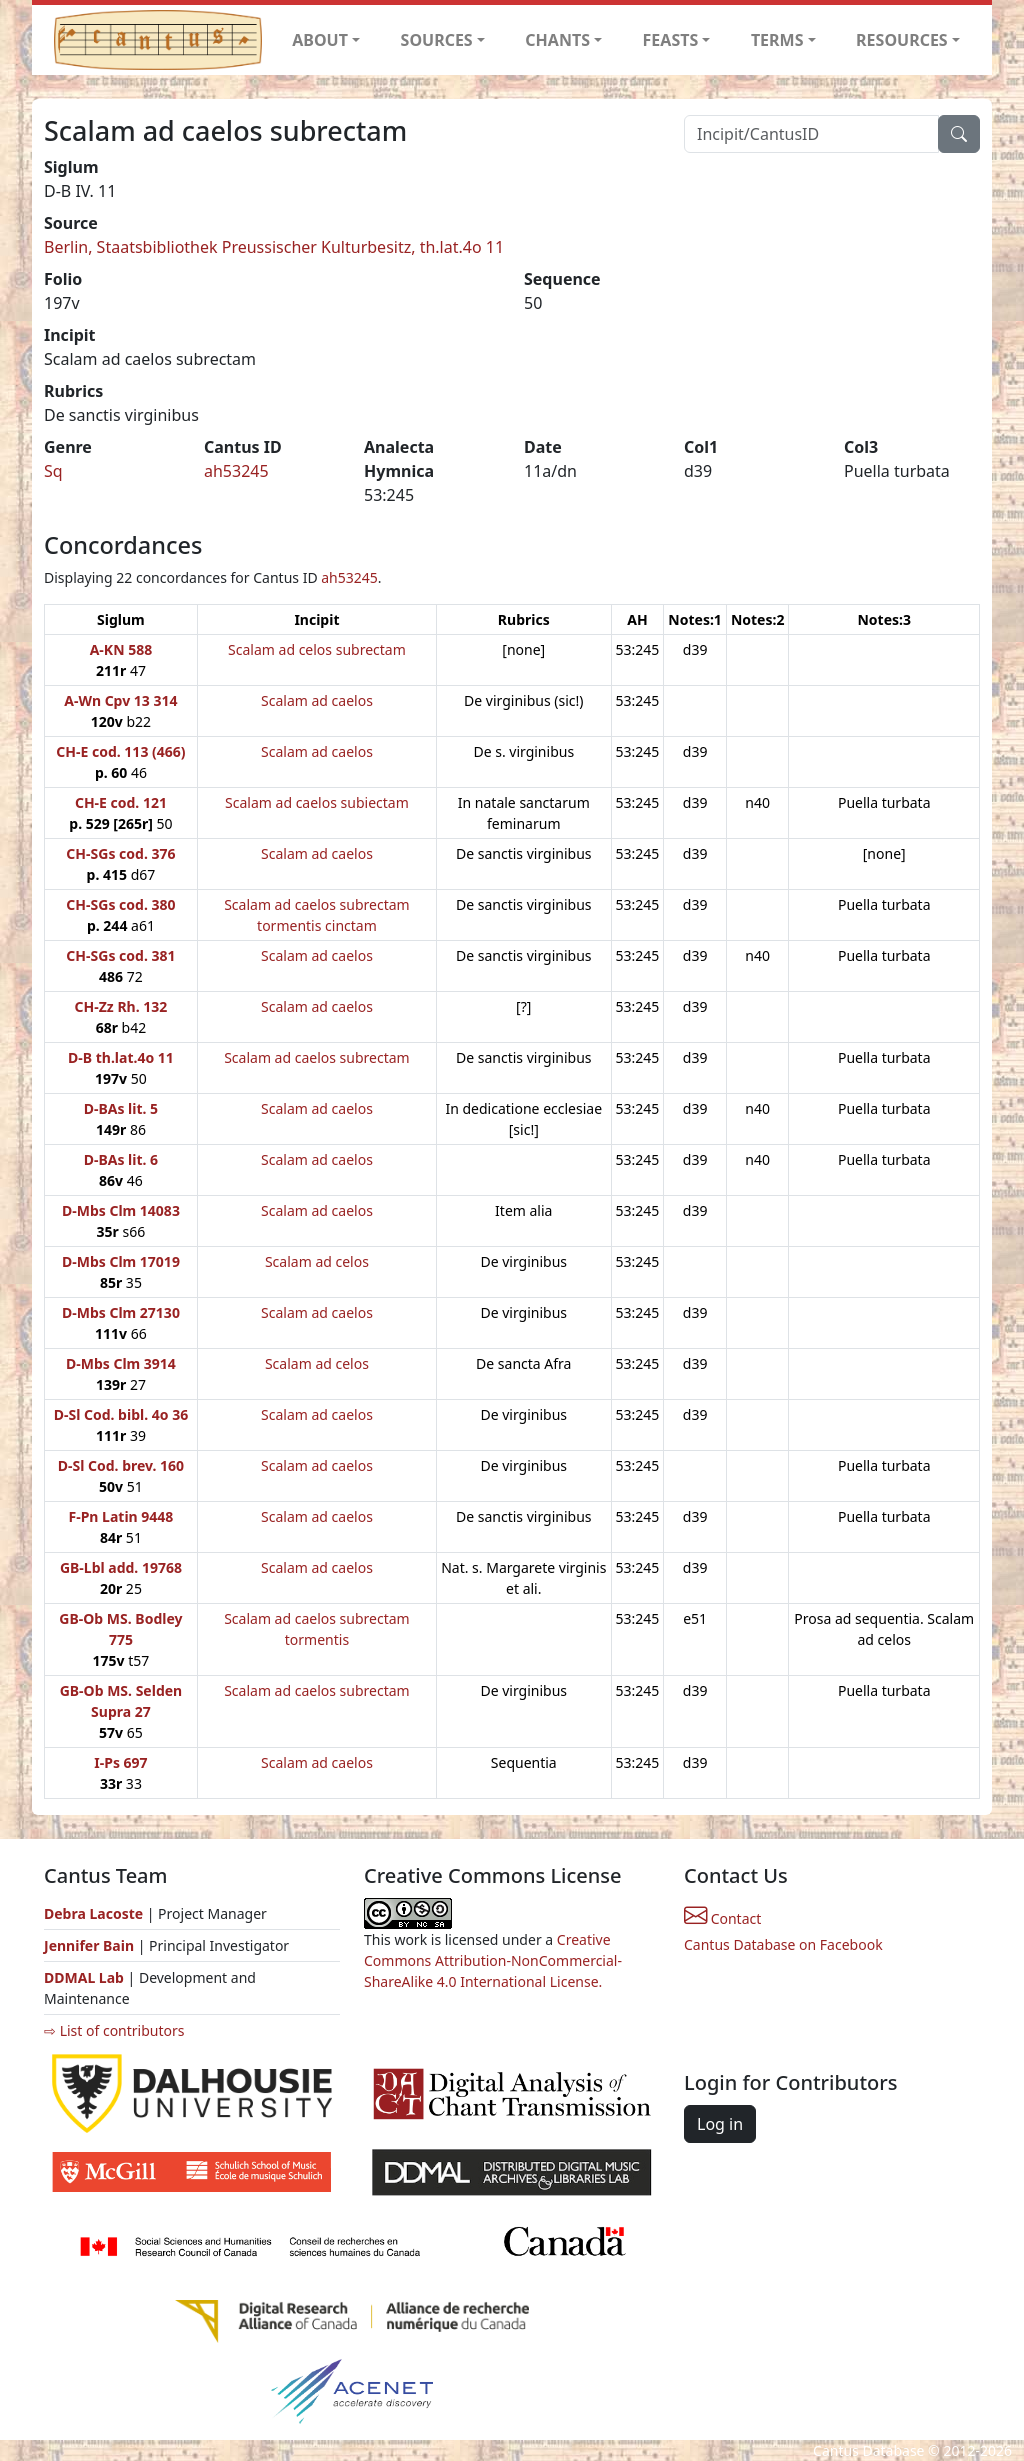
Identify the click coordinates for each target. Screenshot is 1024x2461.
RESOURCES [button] (902, 40)
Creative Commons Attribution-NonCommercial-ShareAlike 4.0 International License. (493, 1960)
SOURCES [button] (437, 40)
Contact (722, 1918)
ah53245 (236, 471)
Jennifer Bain (91, 1945)
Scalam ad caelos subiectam (317, 802)
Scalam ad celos (317, 1261)
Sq (53, 471)
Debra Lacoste (93, 1913)
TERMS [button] (777, 40)
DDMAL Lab (84, 1977)
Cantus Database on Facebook (783, 1944)
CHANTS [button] (557, 40)
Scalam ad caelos (317, 700)
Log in (720, 2124)
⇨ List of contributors (114, 2030)
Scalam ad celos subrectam (317, 649)
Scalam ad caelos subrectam (317, 1057)
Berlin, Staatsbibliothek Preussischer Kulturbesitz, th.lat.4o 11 (274, 247)
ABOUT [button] (320, 40)
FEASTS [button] (671, 40)
